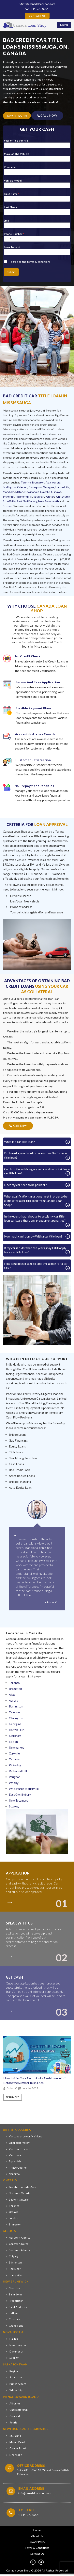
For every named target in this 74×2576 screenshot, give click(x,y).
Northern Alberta (19, 2239)
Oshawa (56, 493)
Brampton (38, 484)
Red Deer (15, 2270)
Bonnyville (15, 2276)
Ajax (48, 484)
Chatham (14, 2321)
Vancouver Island (19, 2150)
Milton (19, 493)
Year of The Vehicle (16, 142)
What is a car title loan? (19, 1143)
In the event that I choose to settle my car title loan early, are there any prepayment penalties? (35, 1220)
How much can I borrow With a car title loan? (33, 1238)
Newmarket (31, 493)
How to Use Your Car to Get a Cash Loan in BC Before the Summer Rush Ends (34, 2082)
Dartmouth (16, 2353)
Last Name (10, 208)
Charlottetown (18, 2411)
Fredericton (16, 2302)
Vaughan (38, 498)
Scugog (7, 507)
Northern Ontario (20, 2194)
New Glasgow (17, 2346)
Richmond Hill (24, 498)
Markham (8, 493)
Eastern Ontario (19, 2201)
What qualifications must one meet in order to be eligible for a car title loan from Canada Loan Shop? (35, 1202)
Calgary (14, 2258)
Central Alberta (18, 2245)
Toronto (26, 484)
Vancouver (15, 2156)
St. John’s (15, 2437)
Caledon (22, 488)
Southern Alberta (19, 2251)
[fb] (33, 2563)
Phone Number (14, 235)
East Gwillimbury (27, 502)
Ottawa (13, 2213)
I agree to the (30, 263)
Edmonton (15, 2264)
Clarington (35, 488)
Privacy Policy (37, 2543)
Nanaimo (14, 2175)
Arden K (12, 2090)
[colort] (11, 1902)
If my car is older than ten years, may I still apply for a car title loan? (35, 1251)
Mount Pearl (17, 2443)
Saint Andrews (18, 2308)
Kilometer (10, 168)
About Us (37, 2537)
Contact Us (37, 15)
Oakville (45, 493)
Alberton (15, 2405)
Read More (12, 2098)
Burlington (9, 488)
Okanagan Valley (19, 2144)
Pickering (8, 498)
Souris (13, 2424)
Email (8, 222)
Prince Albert (17, 2385)
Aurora (56, 484)
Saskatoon (16, 2379)
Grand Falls (16, 2327)
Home (37, 2531)
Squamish (15, 2163)
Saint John (15, 2296)
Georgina (48, 488)
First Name (11, 195)
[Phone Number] (37, 240)
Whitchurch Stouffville (24, 1790)
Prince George (18, 2169)
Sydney (14, 2359)
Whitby (49, 498)
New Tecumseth (48, 502)
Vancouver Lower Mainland (25, 2138)
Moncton (14, 2289)
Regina (13, 2372)
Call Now (18, 1127)
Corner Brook (17, 2450)
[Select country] (8, 240)
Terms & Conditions (37, 2549)
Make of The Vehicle (16, 155)
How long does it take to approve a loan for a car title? (36, 1267)
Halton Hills (62, 488)
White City (16, 2391)
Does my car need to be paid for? (25, 1186)
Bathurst (14, 2314)
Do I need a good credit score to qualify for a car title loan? (35, 1157)
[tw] (41, 2563)
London (13, 2220)
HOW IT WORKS (17, 116)
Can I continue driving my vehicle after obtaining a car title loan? (37, 1173)
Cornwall (15, 2417)
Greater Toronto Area (22, 2188)
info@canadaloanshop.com (37, 3)
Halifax (13, 2340)
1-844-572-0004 (37, 8)
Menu (64, 24)
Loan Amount (12, 248)
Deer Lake (15, 2456)
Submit (11, 273)
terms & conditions (39, 263)
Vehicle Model (13, 182)
